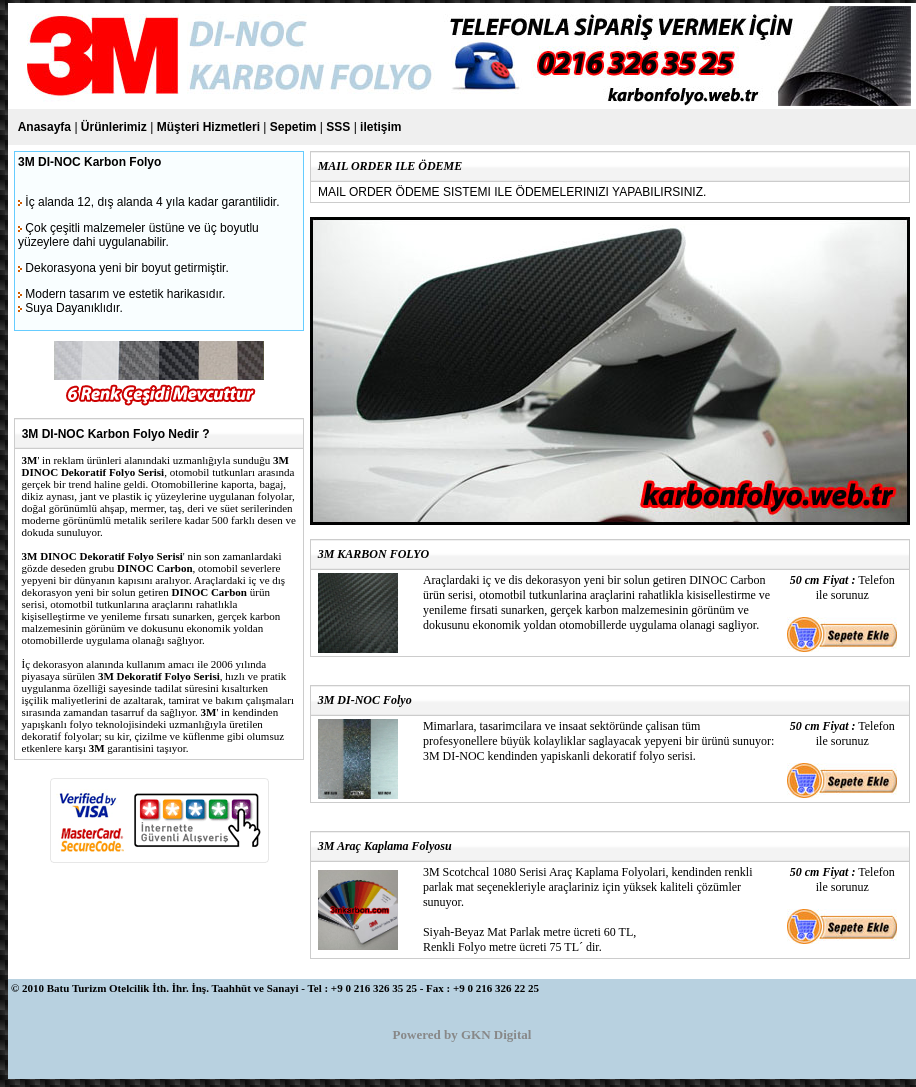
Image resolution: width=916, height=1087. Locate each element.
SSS (338, 127)
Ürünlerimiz (114, 127)
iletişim (380, 127)
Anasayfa (44, 127)
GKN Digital (496, 1034)
